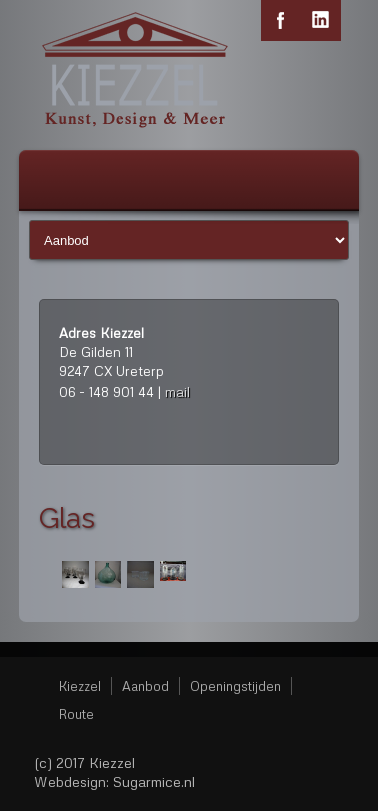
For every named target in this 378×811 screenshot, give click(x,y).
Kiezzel (80, 686)
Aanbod (145, 686)
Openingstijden (235, 686)
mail (177, 391)
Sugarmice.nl (154, 781)
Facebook (281, 20)
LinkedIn (321, 20)
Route (76, 714)
